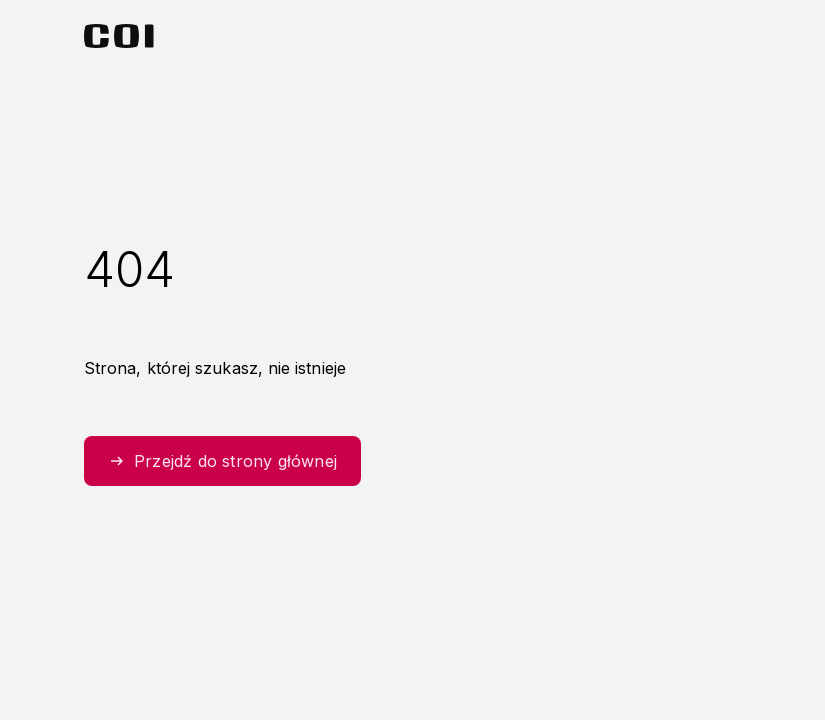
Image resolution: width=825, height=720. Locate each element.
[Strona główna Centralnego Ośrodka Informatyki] (119, 36)
